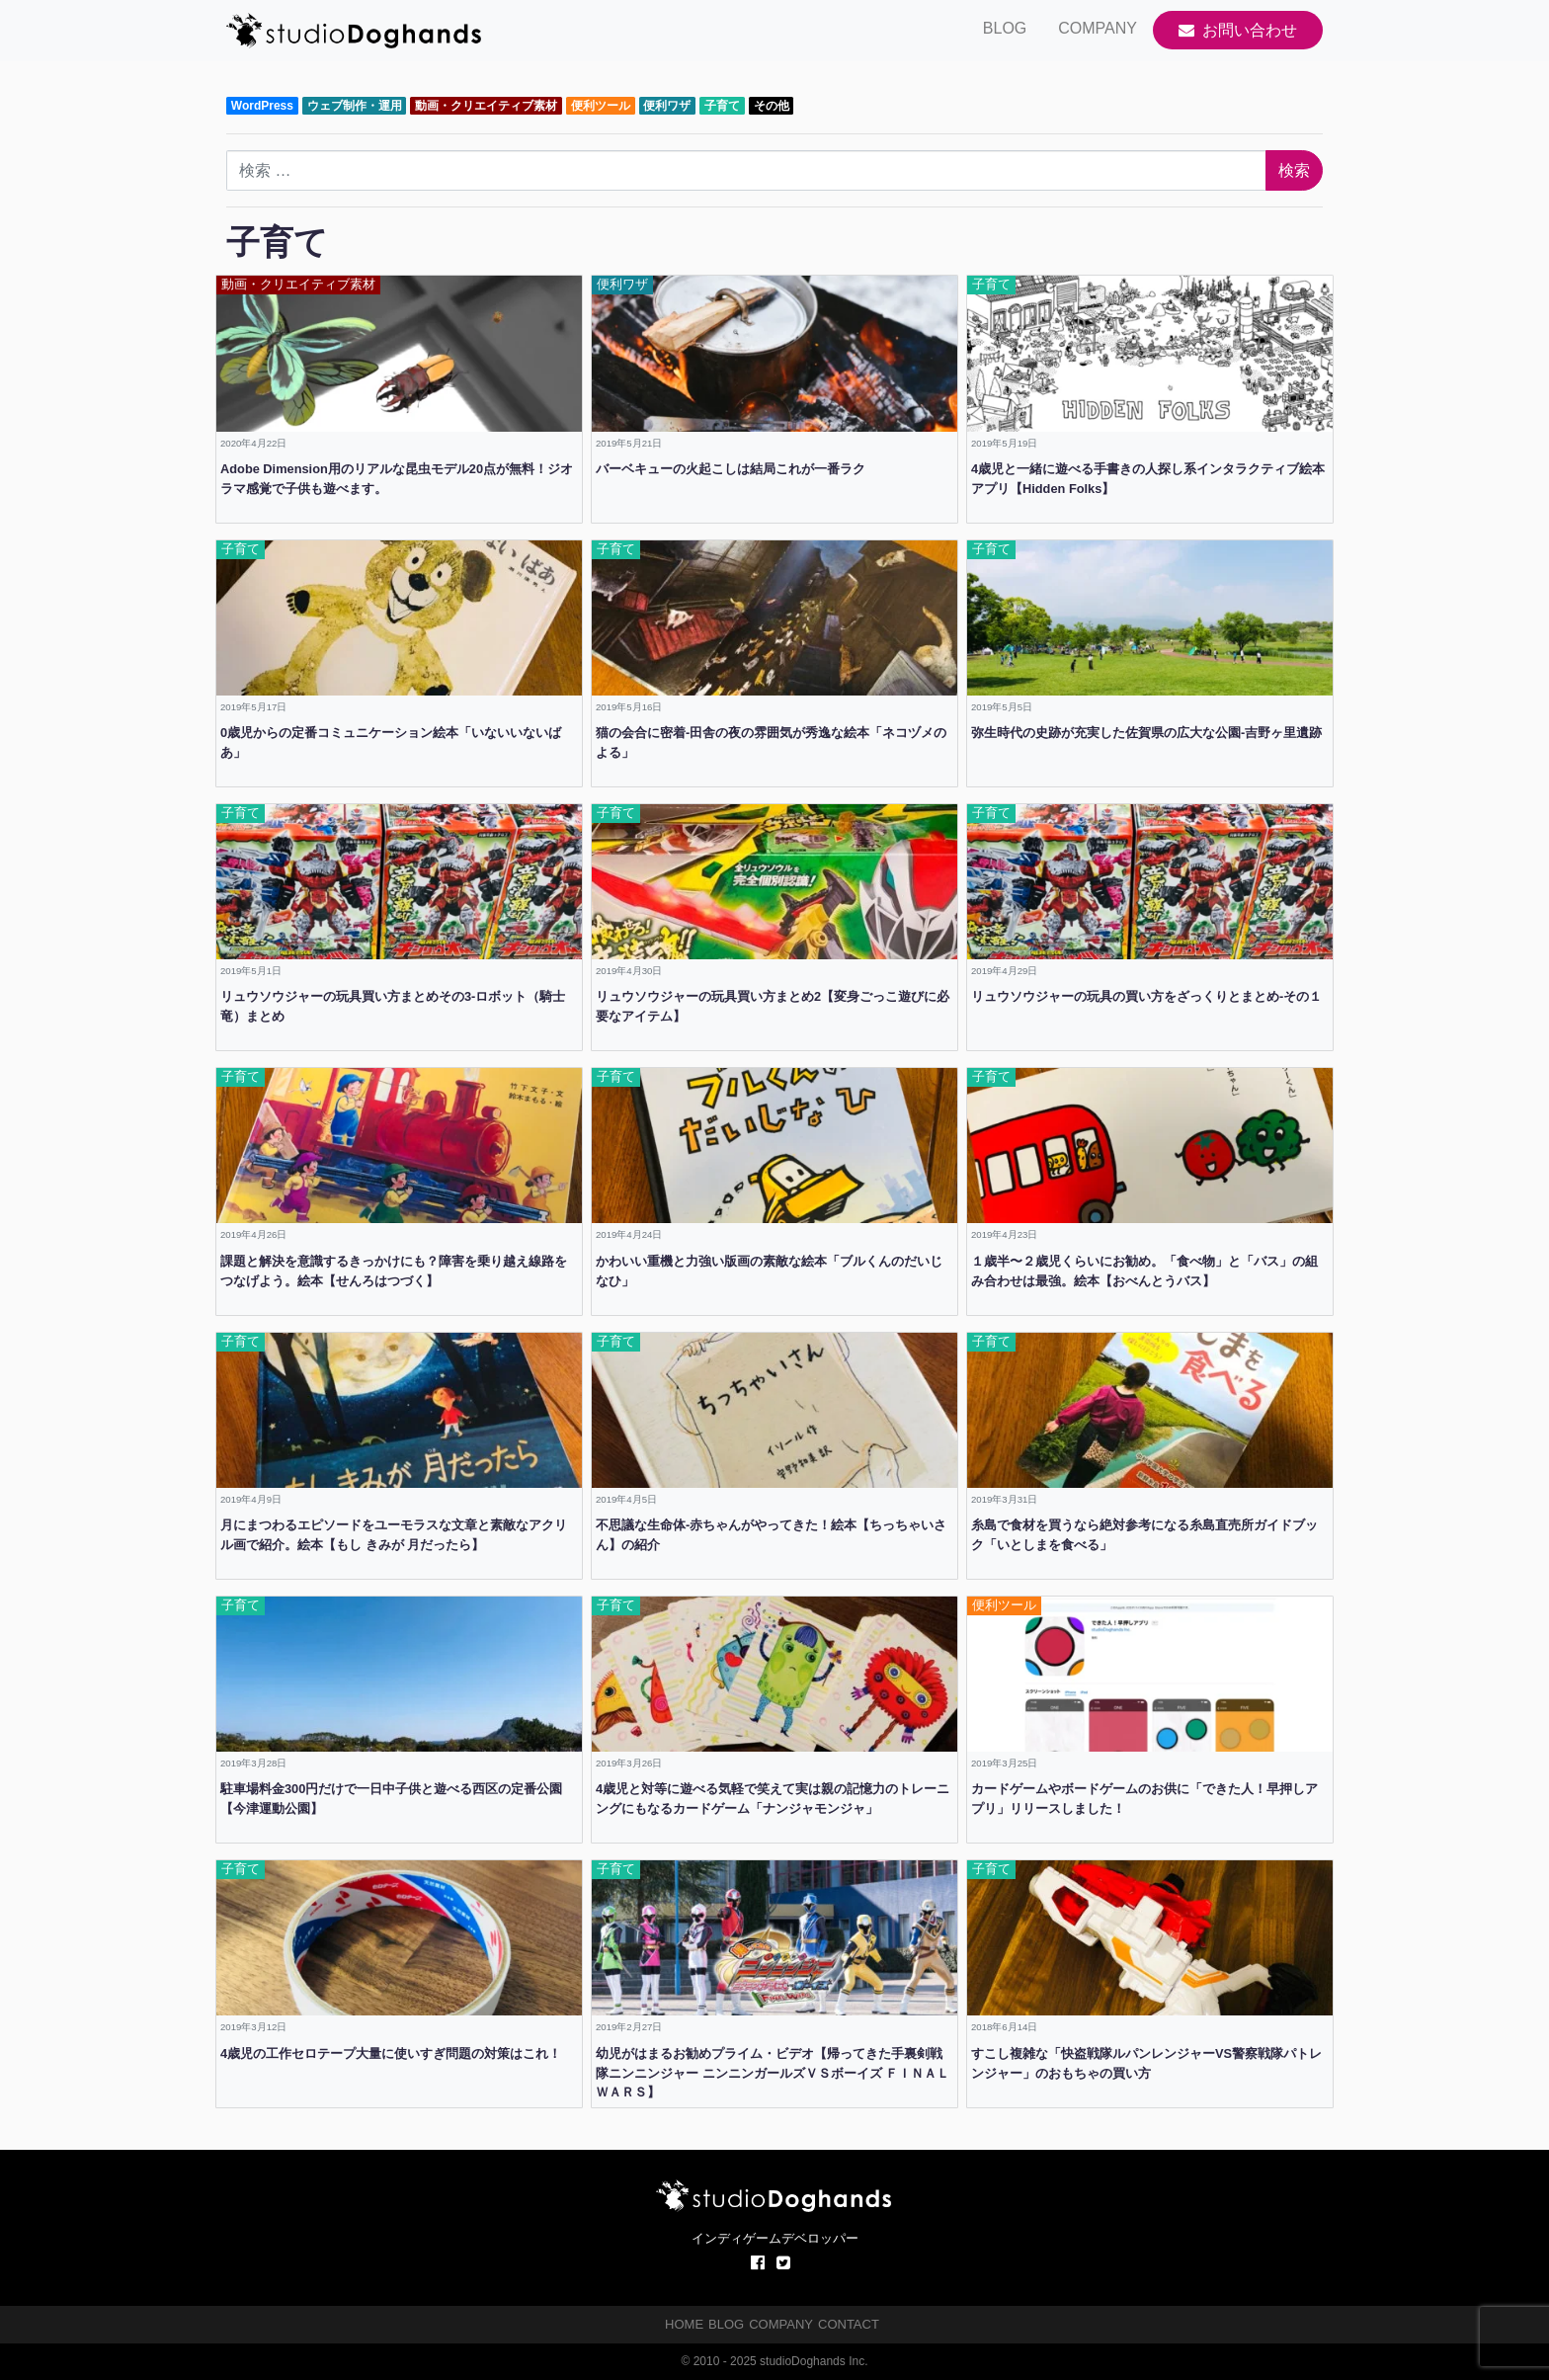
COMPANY (1097, 28)
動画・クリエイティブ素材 (486, 106)
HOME (684, 2324)
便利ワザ (667, 106)
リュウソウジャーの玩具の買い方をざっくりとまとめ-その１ (1146, 996)
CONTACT (848, 2324)
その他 (771, 106)
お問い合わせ (1238, 30)
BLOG (1004, 28)
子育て (722, 106)
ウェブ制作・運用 (354, 106)
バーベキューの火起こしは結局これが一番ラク (730, 468)
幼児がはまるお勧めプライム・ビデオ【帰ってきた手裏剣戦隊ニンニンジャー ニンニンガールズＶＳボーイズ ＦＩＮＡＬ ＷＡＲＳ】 (772, 2073)
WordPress (262, 106)
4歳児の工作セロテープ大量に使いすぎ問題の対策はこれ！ (390, 2053)
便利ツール (600, 106)
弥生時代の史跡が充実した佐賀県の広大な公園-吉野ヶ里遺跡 (1146, 732)
